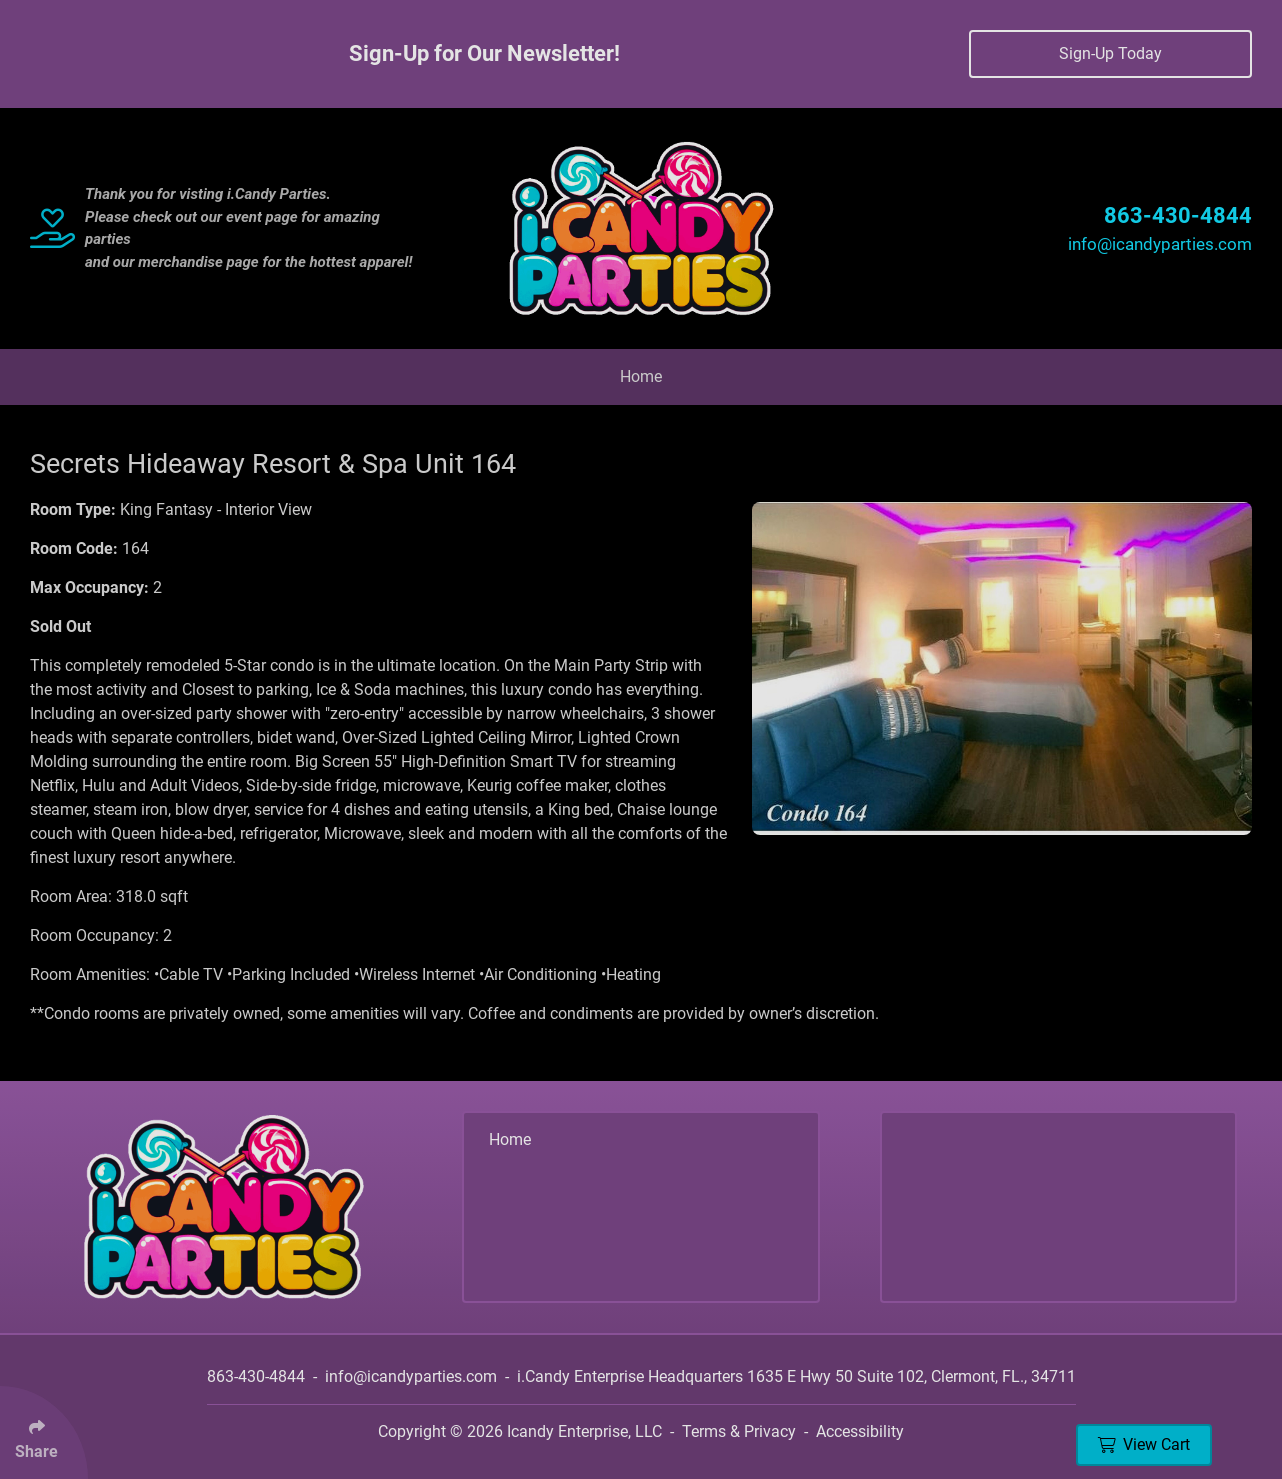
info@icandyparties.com (1160, 244)
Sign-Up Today (1110, 53)
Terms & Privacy (739, 1431)
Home (641, 376)
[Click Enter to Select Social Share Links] (44, 1432)
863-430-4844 (1178, 215)
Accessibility (860, 1431)
